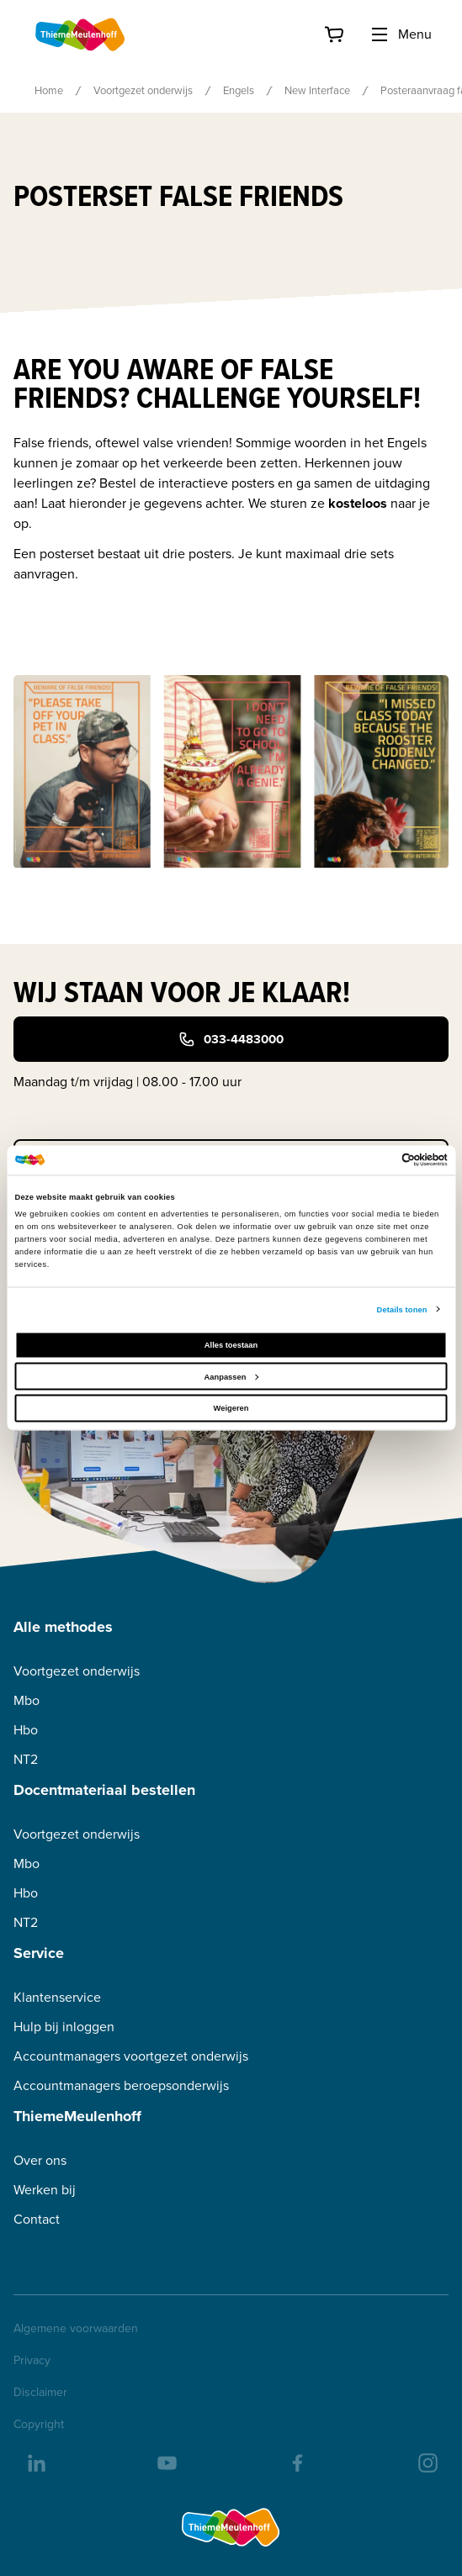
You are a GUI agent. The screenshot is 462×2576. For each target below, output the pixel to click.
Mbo (26, 1700)
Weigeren (231, 1408)
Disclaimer (40, 2392)
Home (49, 90)
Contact (36, 2219)
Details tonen (402, 1309)
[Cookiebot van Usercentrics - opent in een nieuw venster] (374, 1160)
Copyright (38, 2424)
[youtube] (165, 2461)
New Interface (317, 90)
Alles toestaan (231, 1345)
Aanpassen (231, 1376)
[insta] (426, 2461)
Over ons (39, 2160)
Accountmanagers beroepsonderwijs (121, 2085)
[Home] (80, 34)
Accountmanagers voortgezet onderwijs (130, 2056)
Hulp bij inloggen (63, 2026)
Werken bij (44, 2189)
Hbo (25, 1729)
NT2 (25, 1759)
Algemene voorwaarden (75, 2328)
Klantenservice (57, 1997)
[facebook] (296, 2461)
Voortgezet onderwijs (143, 90)
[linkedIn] (35, 2461)
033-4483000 (231, 1039)
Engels (238, 90)
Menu (400, 34)
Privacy (31, 2360)
